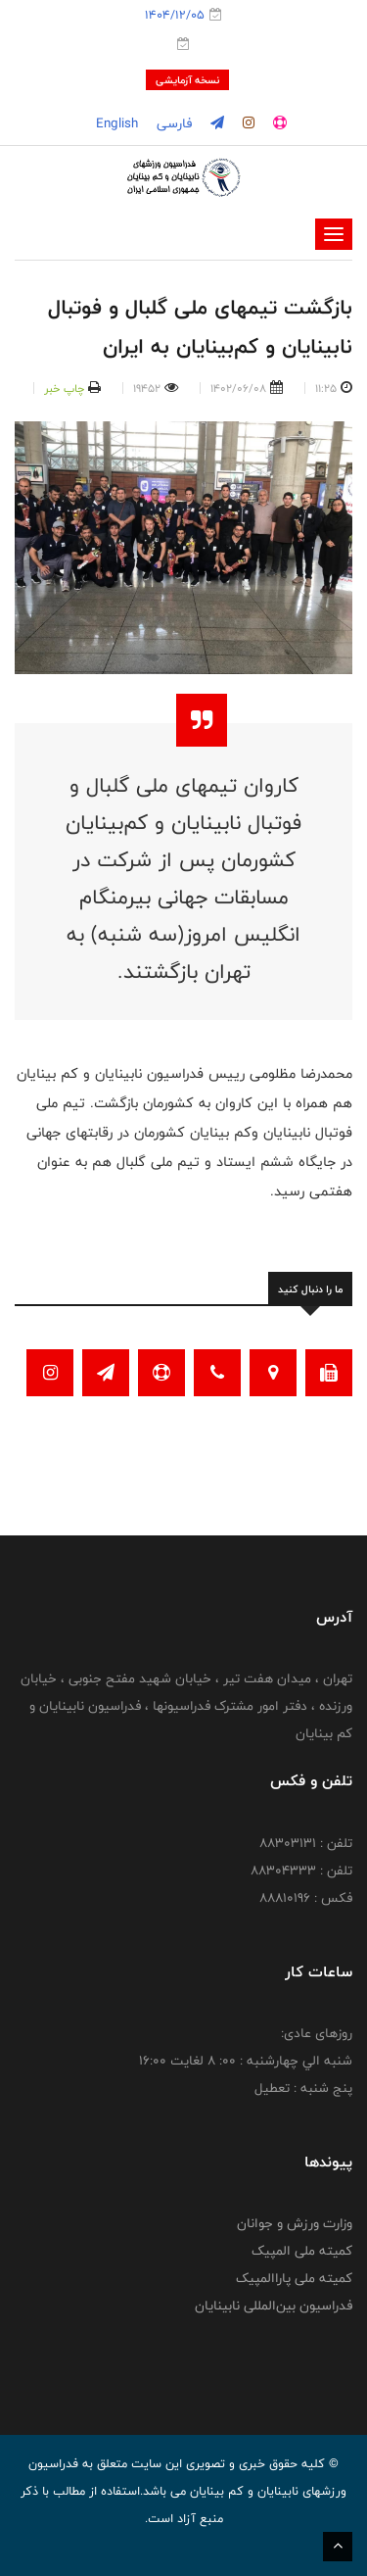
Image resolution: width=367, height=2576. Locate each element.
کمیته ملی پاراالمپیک (294, 2278)
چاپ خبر (64, 388)
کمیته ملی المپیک (302, 2250)
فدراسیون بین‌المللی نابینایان (273, 2305)
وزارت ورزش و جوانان (294, 2223)
